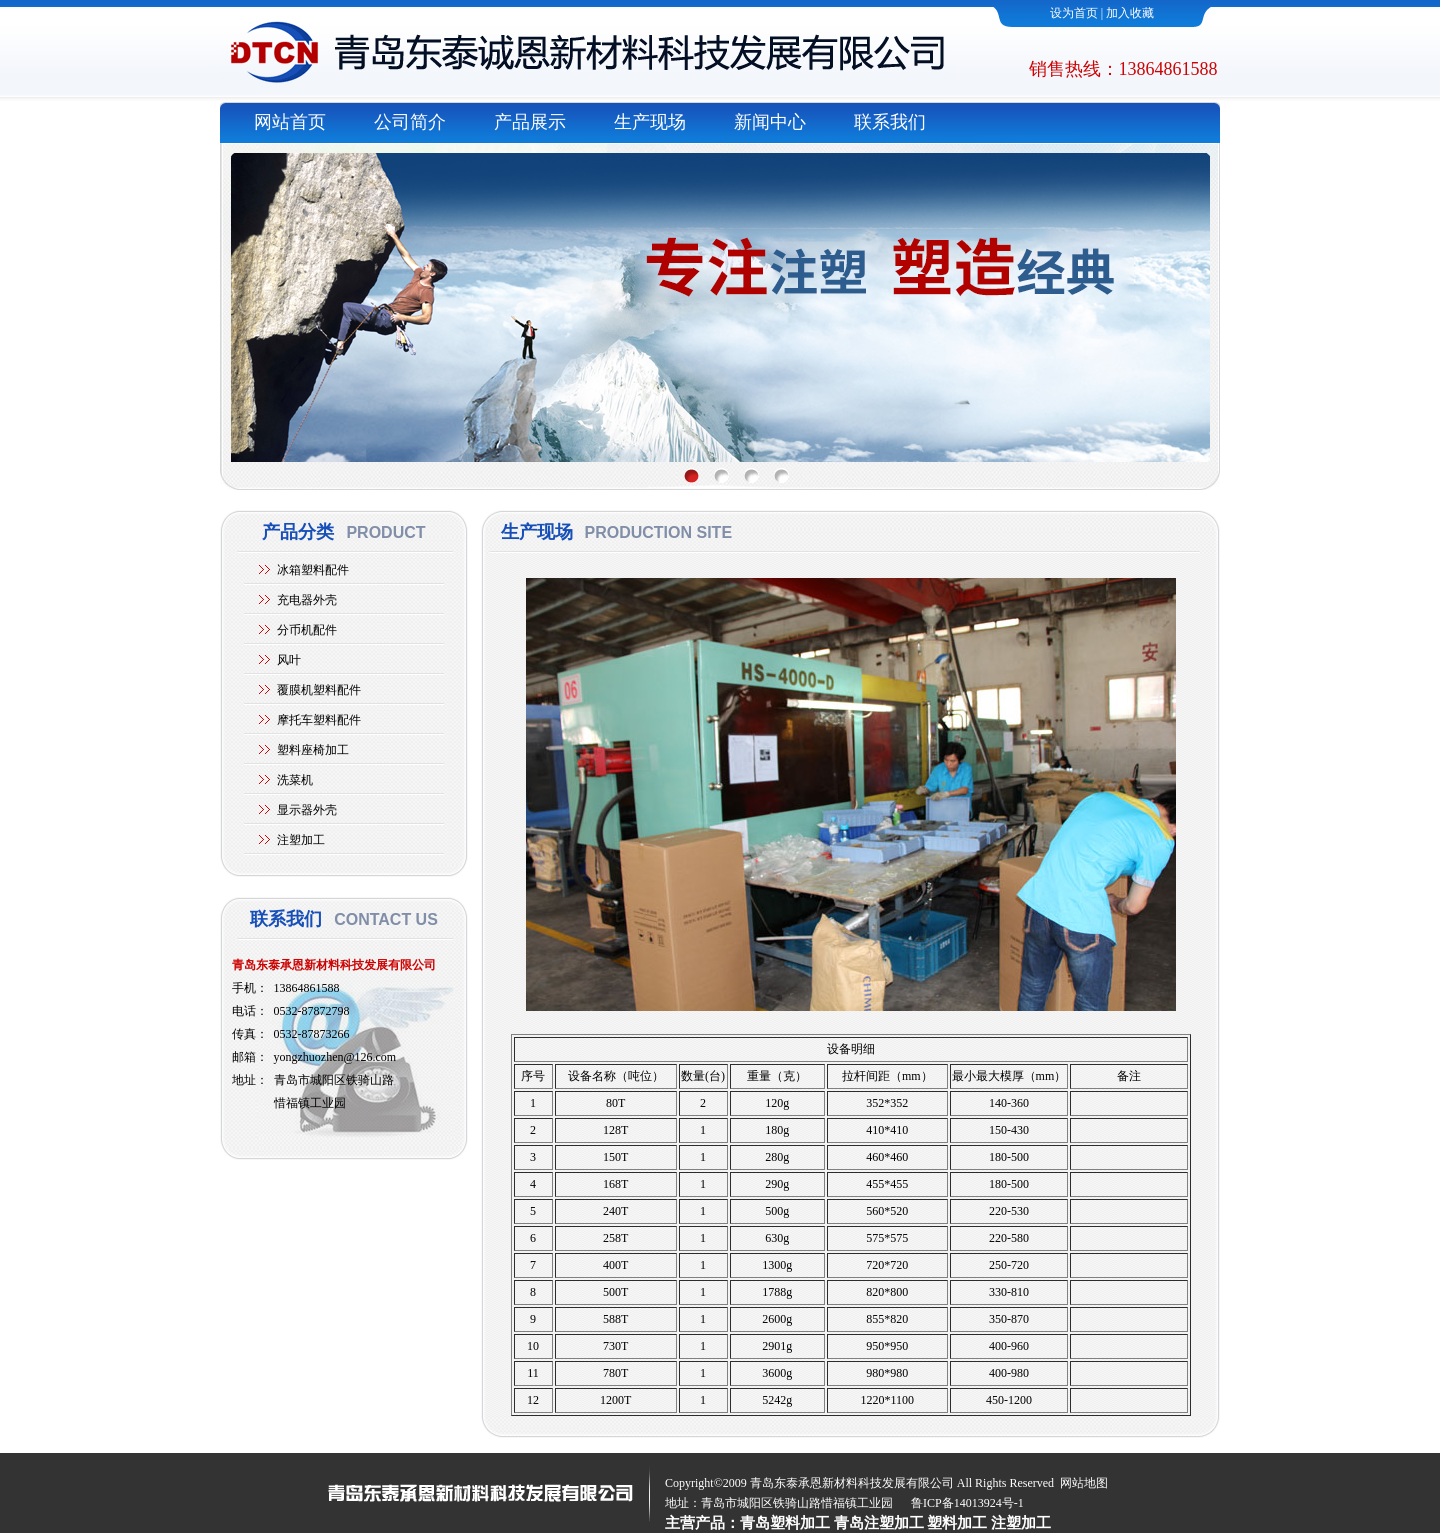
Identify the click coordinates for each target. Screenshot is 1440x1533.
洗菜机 (295, 780)
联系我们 (890, 122)
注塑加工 (301, 840)
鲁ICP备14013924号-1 (967, 1503)
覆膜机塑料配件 (319, 690)
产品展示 (530, 122)
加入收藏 (1130, 13)
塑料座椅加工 (313, 750)
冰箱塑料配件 (313, 570)
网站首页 (290, 122)
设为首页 (1074, 13)
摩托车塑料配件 (319, 720)
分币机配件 (307, 630)
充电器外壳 (307, 600)
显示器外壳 (307, 810)
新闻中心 (770, 122)
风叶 (289, 660)
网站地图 (1084, 1483)
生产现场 (650, 122)
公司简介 (410, 122)
